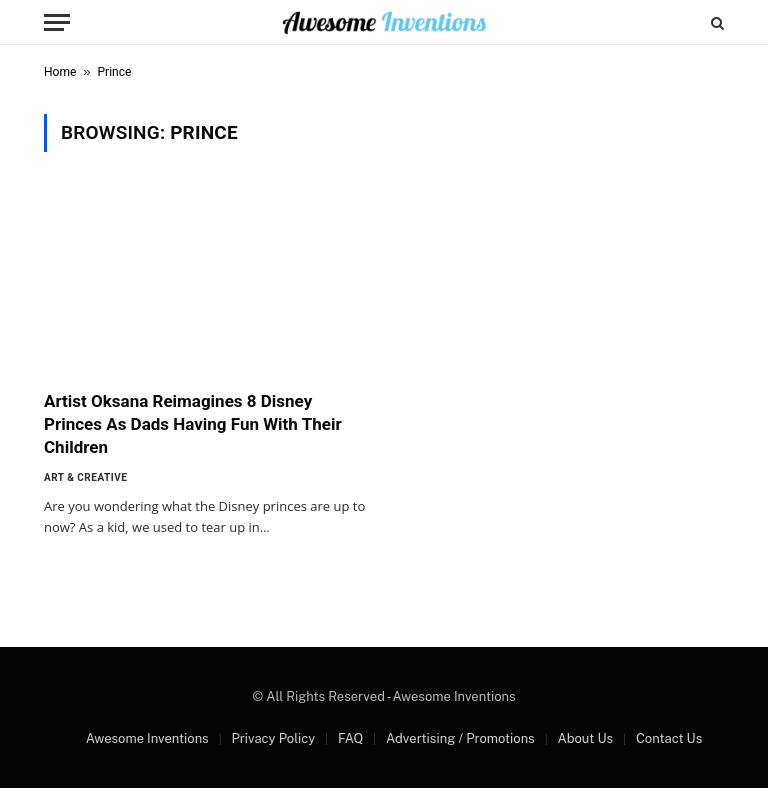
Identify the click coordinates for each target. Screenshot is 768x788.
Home (60, 72)
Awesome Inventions (147, 738)
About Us (585, 738)
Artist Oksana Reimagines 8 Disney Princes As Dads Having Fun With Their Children (193, 424)
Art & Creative (85, 477)
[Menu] (57, 22)
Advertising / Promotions (460, 738)
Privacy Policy (273, 738)
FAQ (350, 738)
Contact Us (669, 738)
